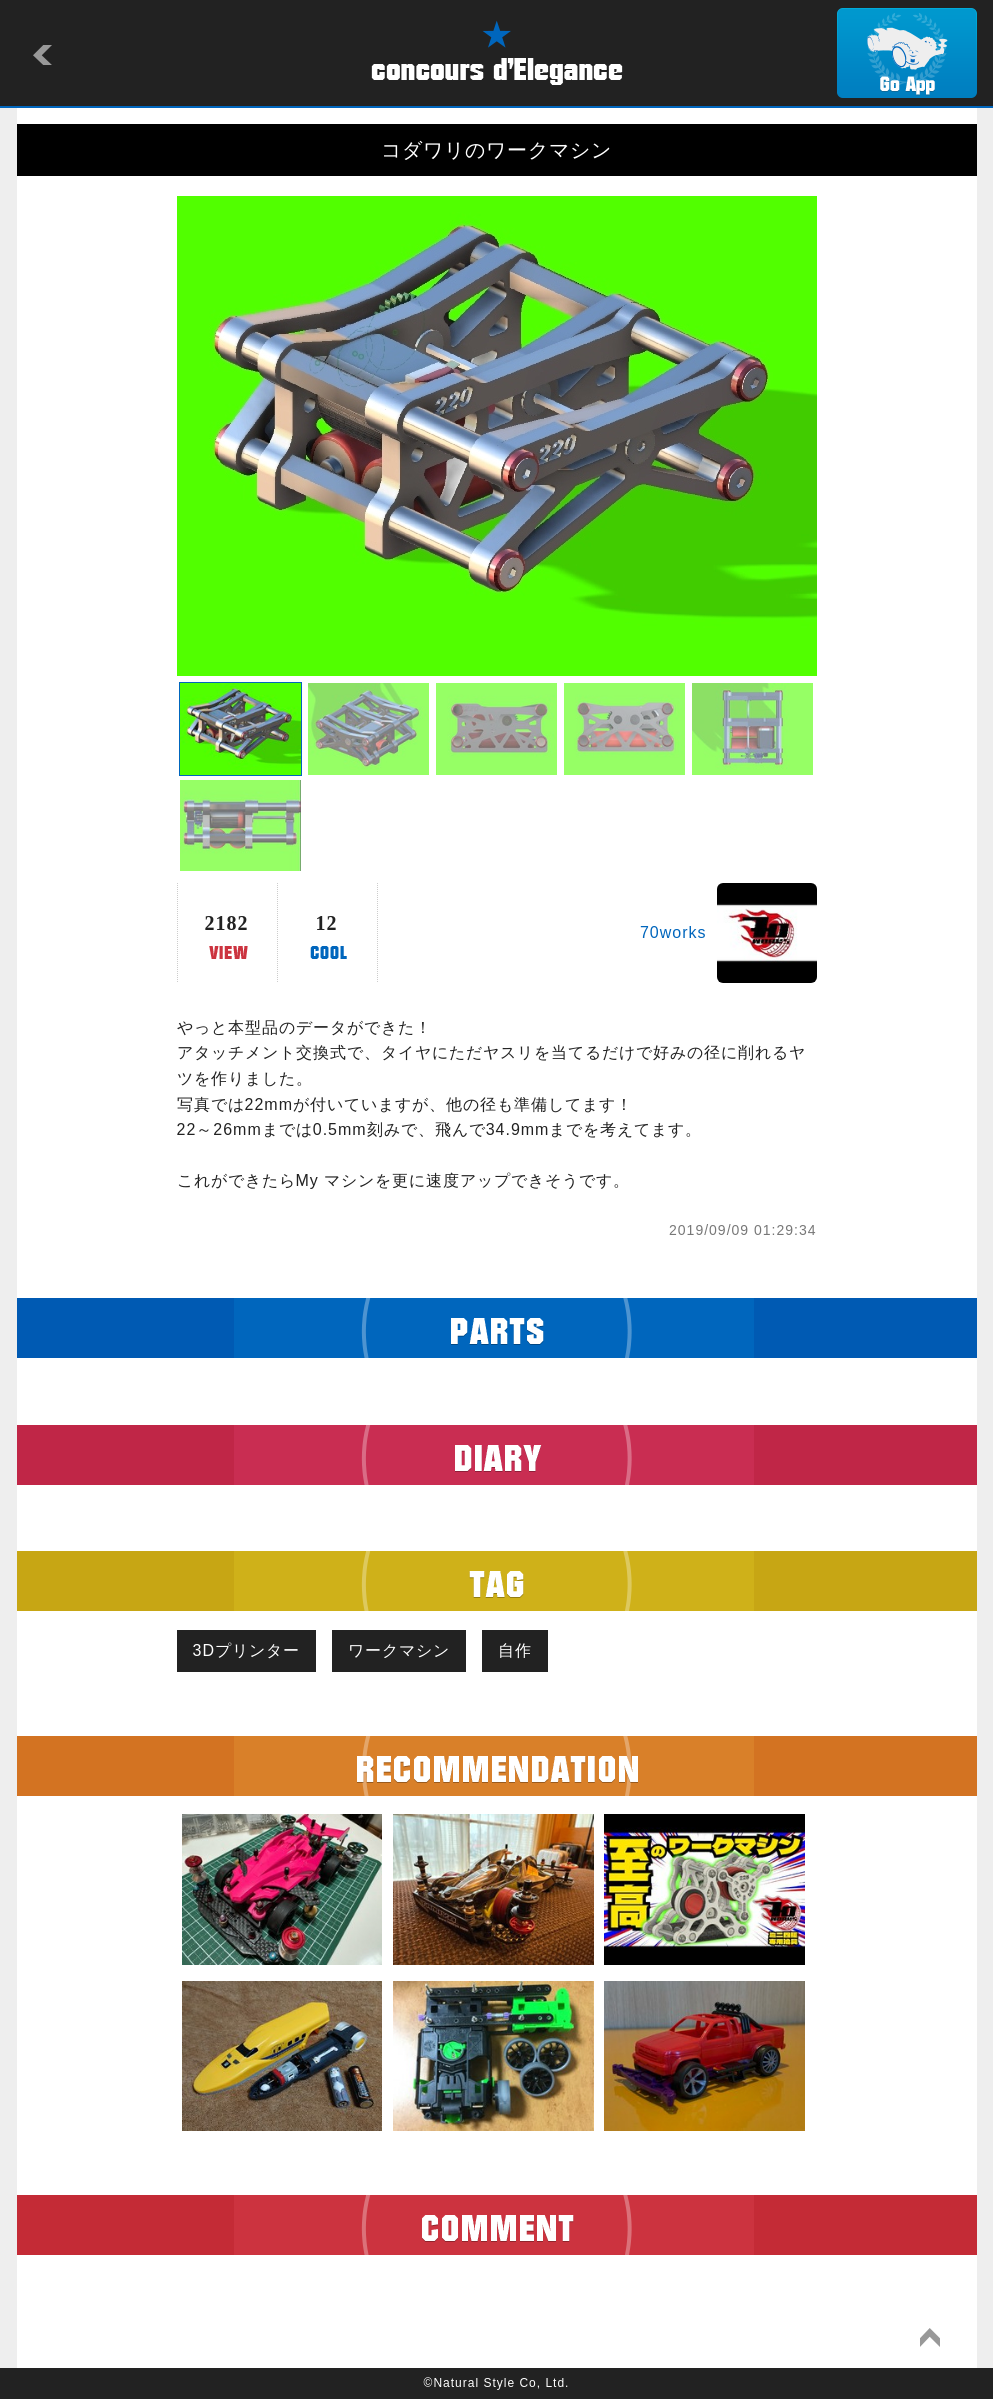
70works (673, 932)
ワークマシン (399, 1650)
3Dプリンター (246, 1650)
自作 (515, 1650)
